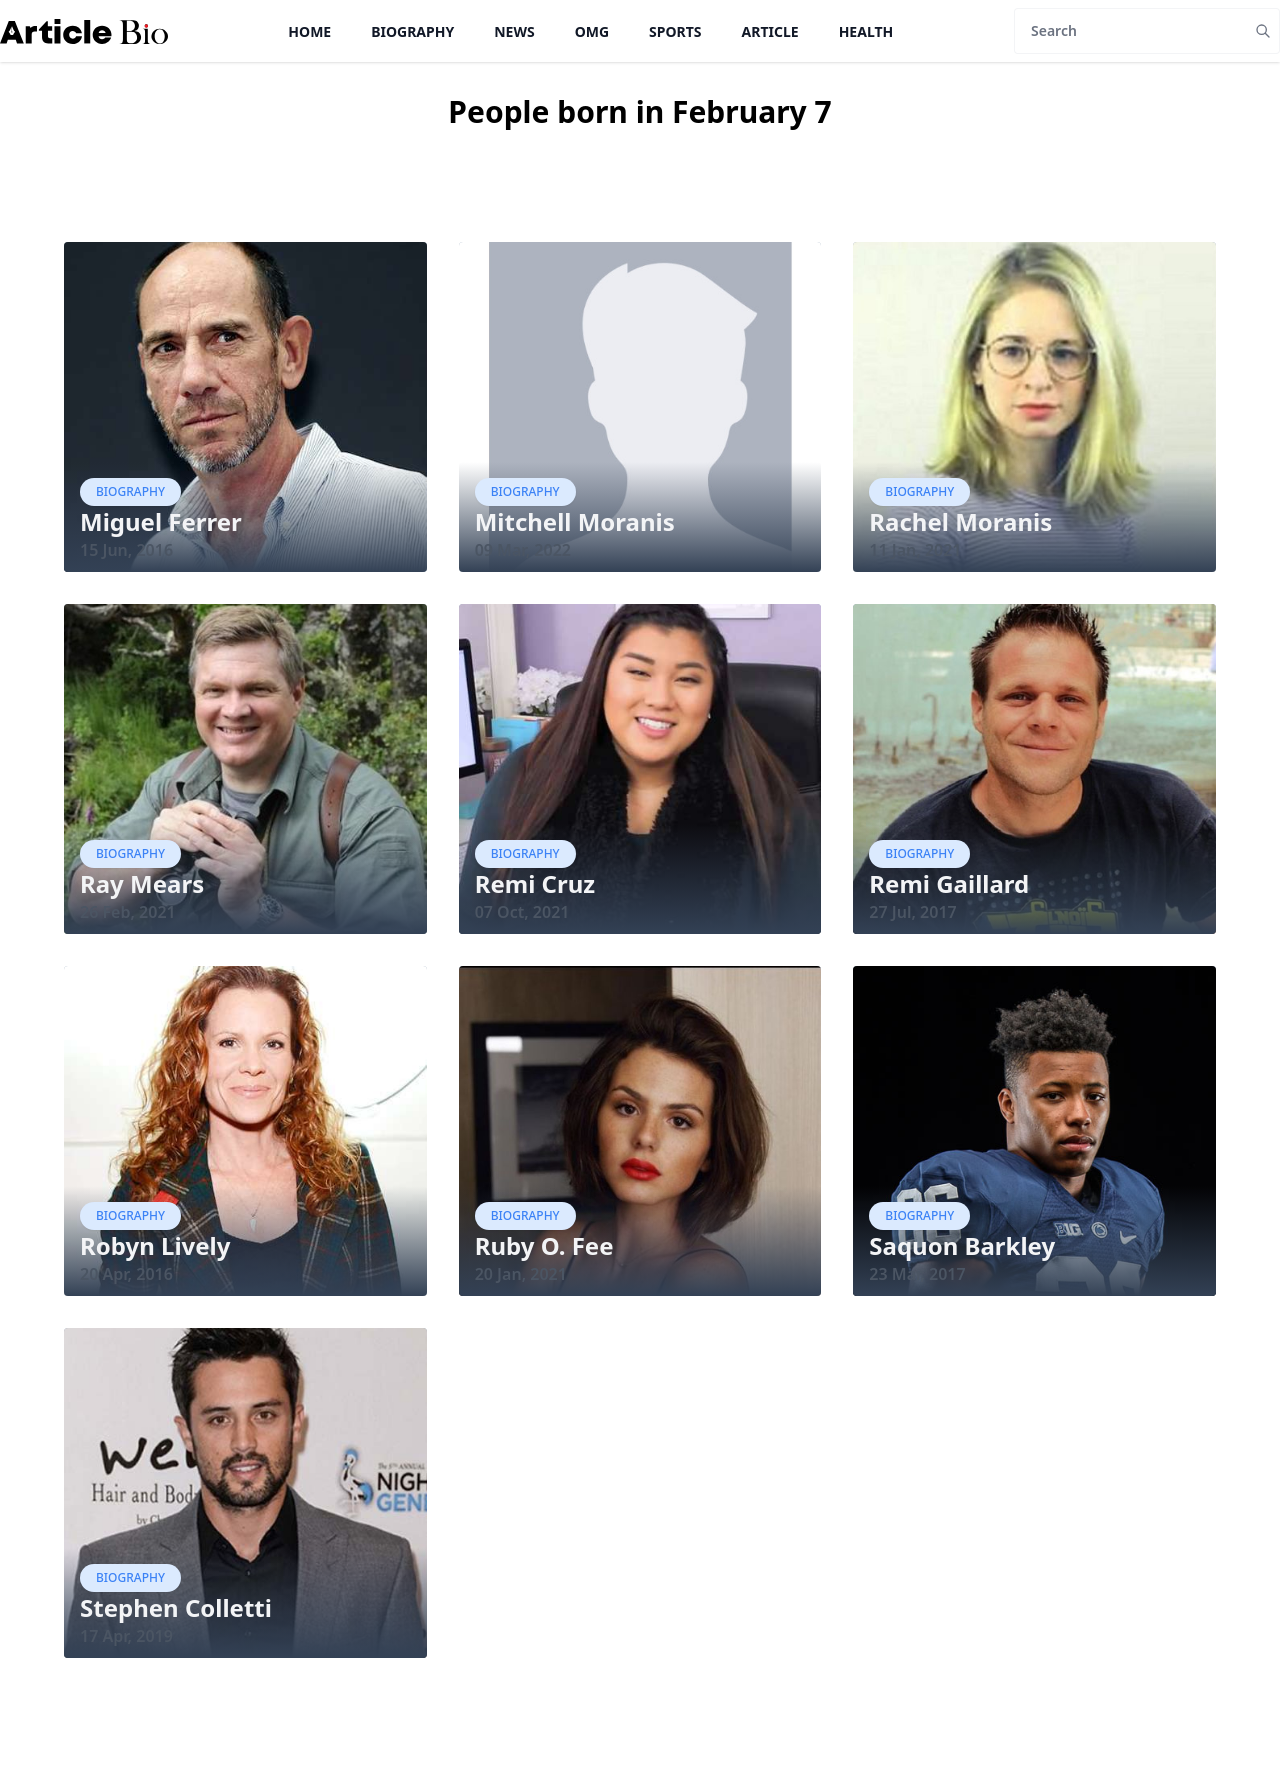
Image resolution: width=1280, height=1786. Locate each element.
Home (309, 31)
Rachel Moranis (960, 521)
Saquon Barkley (962, 1245)
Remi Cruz (535, 883)
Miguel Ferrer (161, 521)
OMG (592, 31)
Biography (412, 31)
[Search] (1130, 31)
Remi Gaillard (949, 883)
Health (866, 31)
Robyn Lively (155, 1245)
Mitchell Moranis (575, 521)
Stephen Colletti (176, 1607)
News (514, 31)
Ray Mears (142, 883)
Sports (675, 31)
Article (770, 31)
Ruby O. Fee (544, 1245)
